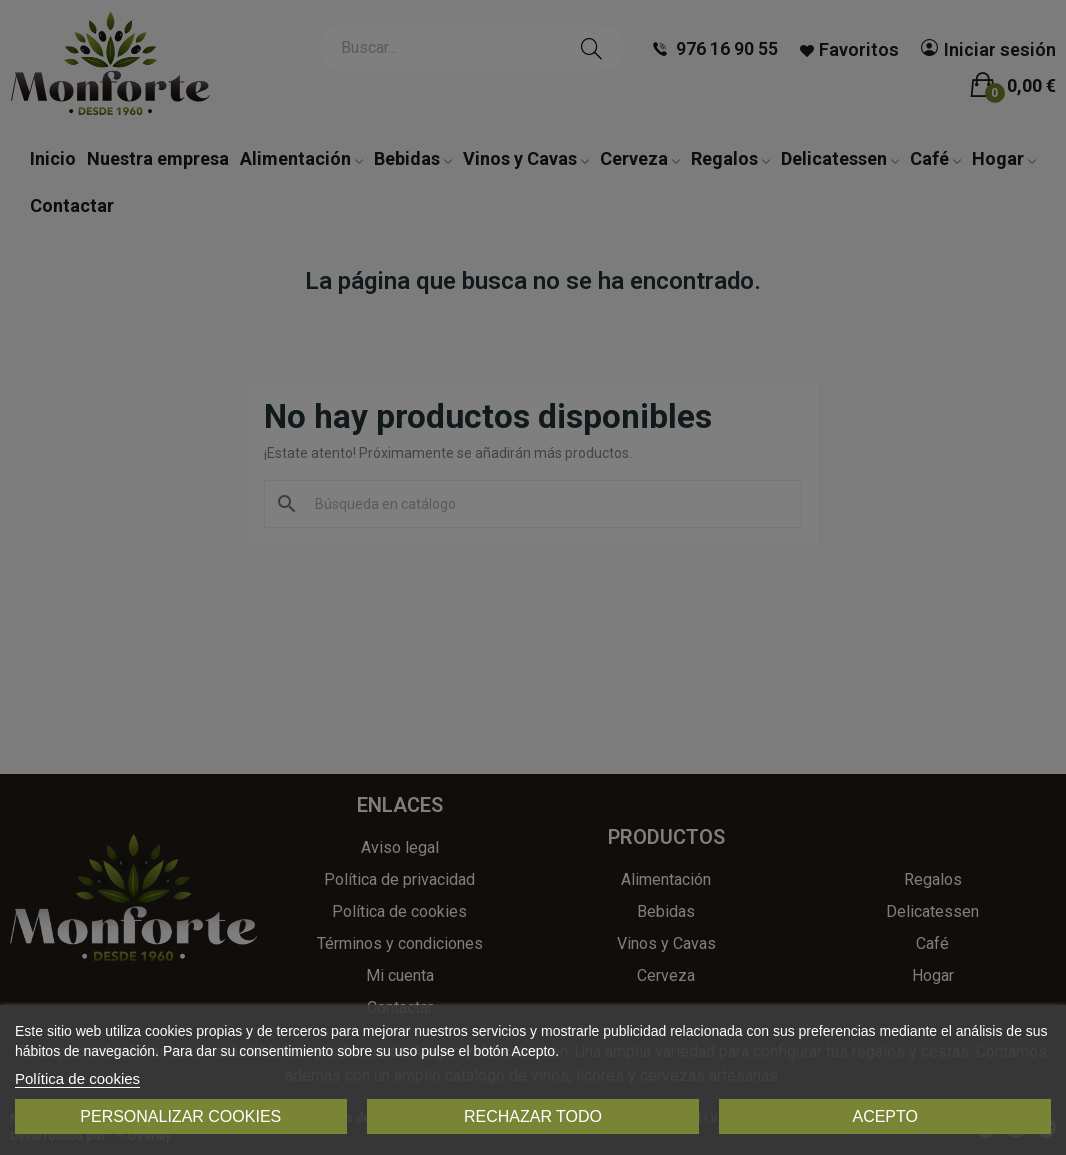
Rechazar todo (533, 1116)
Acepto (885, 1116)
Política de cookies (77, 1078)
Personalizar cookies (180, 1116)
